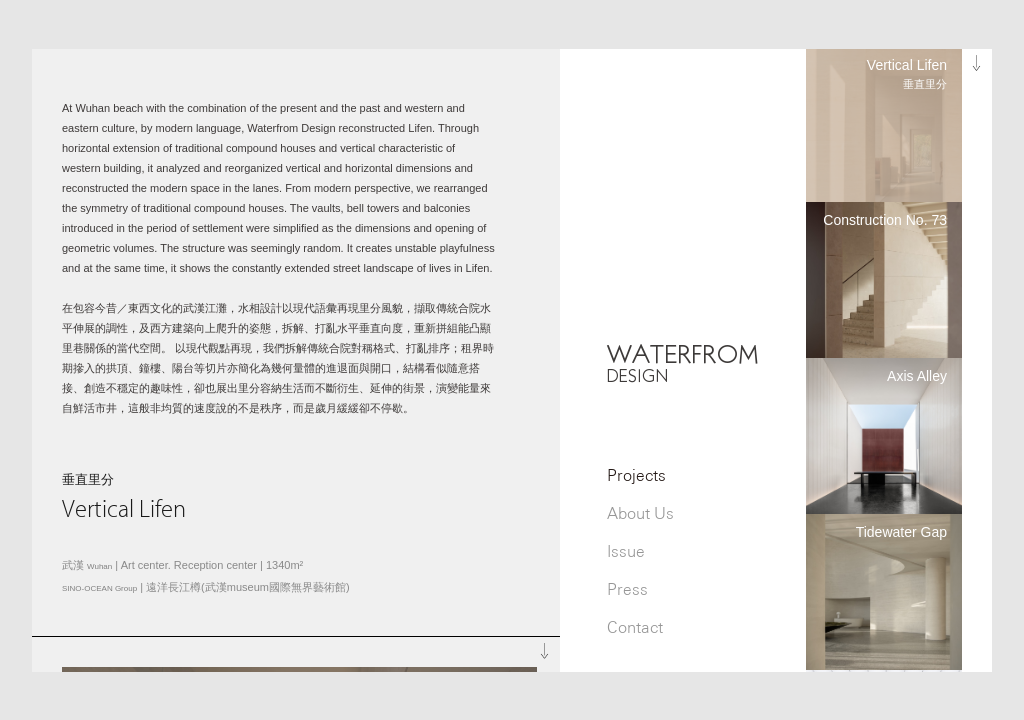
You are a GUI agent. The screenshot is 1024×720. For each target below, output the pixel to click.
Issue (626, 551)
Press (627, 589)
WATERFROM (683, 362)
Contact (635, 627)
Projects (636, 475)
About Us (640, 513)
